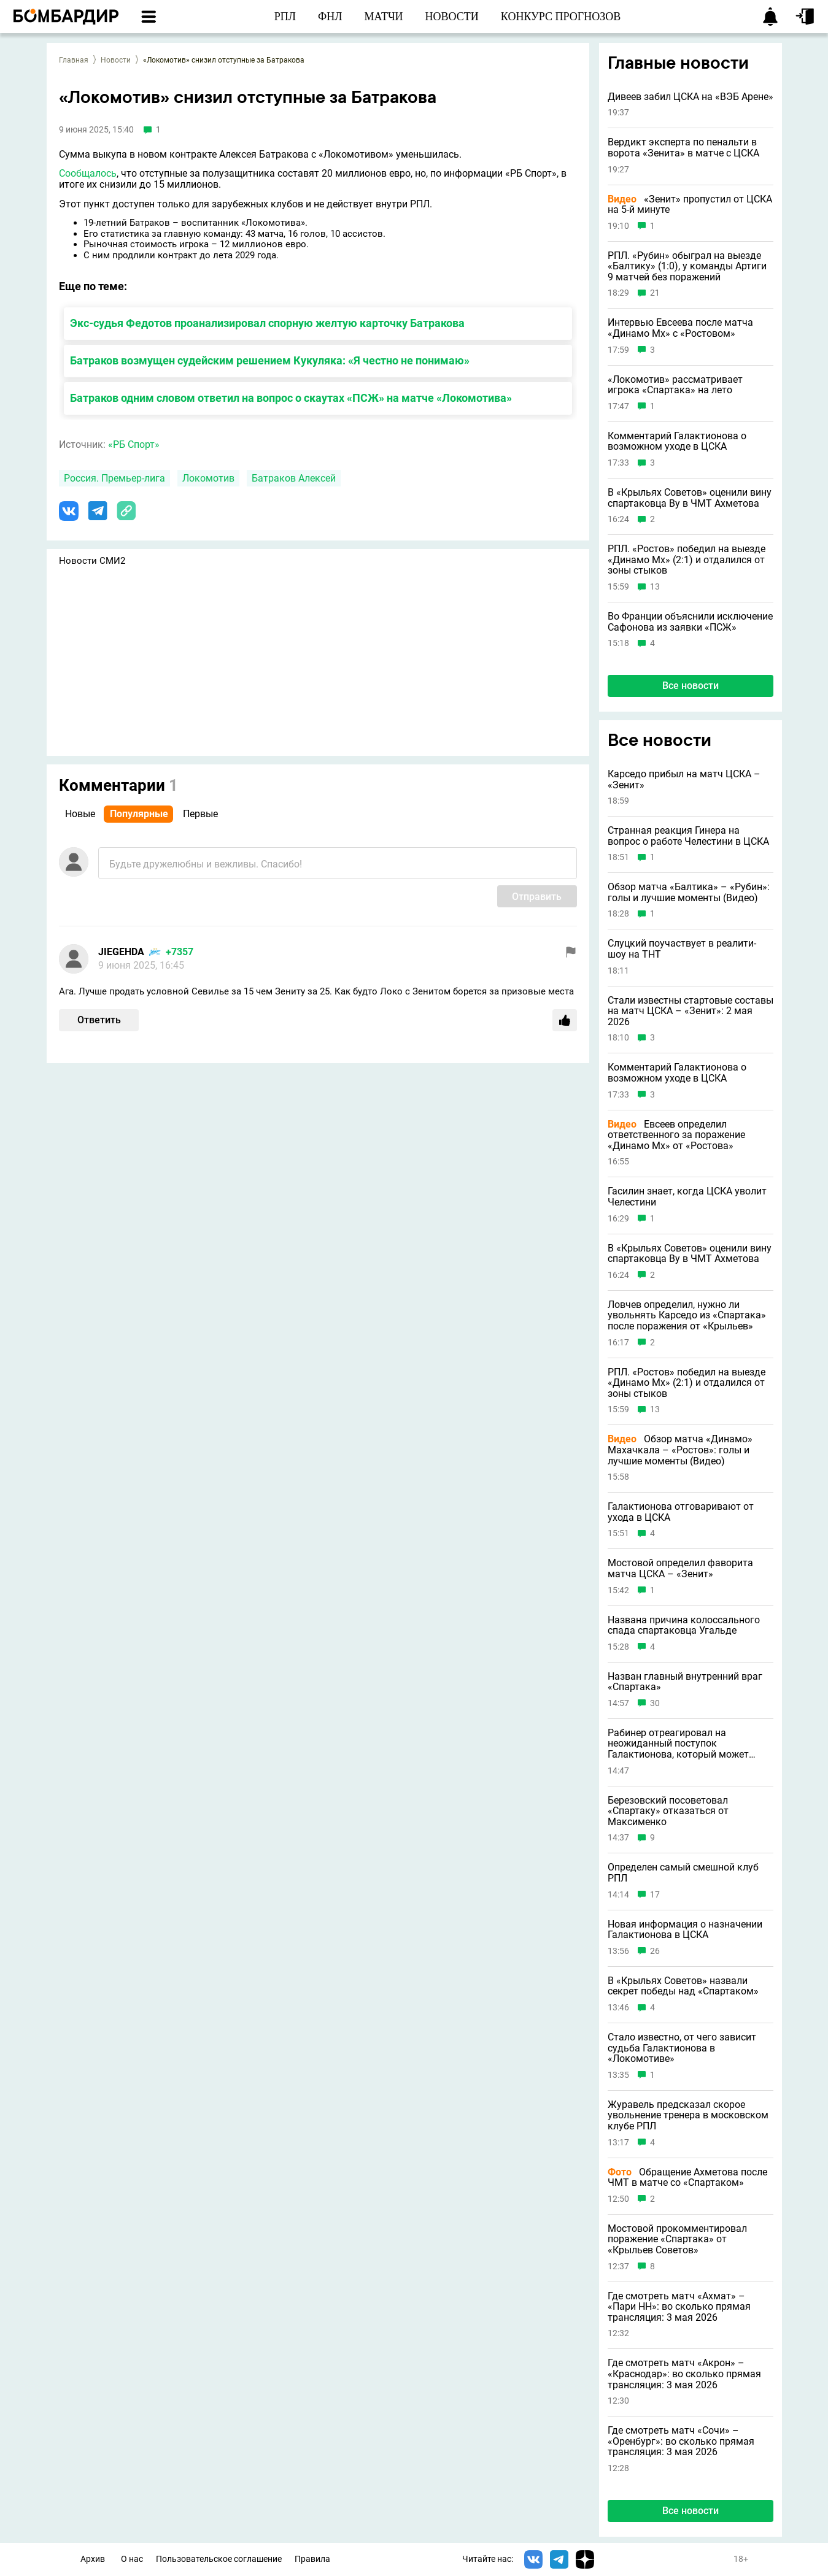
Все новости (690, 685)
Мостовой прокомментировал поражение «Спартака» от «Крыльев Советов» (677, 2239)
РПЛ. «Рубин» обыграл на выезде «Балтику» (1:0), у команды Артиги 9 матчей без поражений (687, 266)
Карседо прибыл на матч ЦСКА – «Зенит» (684, 779)
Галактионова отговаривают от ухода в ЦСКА (681, 1512)
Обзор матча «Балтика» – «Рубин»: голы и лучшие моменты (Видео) (689, 892)
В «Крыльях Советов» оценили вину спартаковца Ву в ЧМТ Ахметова (690, 498)
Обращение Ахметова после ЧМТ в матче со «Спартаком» (687, 2177)
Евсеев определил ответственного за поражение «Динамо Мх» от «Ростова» (676, 1135)
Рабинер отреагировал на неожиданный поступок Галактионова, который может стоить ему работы (678, 1744)
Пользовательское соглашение (219, 2559)
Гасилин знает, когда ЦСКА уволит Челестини (687, 1196)
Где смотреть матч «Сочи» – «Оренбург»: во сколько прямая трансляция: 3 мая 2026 (681, 2441)
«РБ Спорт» (134, 444)
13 (655, 586)
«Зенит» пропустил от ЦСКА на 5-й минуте (690, 204)
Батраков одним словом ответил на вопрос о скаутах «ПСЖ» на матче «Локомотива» (291, 397)
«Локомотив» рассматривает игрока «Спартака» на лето (675, 385)
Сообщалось (88, 173)
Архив (92, 2559)
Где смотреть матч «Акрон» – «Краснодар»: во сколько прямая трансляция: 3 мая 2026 (684, 2374)
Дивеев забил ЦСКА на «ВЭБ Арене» (690, 96)
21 (655, 293)
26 (655, 1951)
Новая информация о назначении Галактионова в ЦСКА (685, 1929)
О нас (132, 2559)
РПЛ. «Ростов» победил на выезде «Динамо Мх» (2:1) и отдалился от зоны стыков (686, 560)
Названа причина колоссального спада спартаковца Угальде (684, 1625)
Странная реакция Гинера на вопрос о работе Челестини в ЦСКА (688, 836)
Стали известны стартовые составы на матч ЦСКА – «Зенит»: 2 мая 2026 (690, 1011)
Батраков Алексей (294, 478)
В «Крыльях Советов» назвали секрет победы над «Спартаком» (683, 1986)
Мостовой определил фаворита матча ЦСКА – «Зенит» (680, 1568)
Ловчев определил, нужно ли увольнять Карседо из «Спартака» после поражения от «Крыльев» (687, 1315)
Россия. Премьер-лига (114, 478)
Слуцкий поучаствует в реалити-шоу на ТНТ (682, 948)
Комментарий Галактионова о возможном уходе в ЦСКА (677, 441)
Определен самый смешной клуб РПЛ (683, 1872)
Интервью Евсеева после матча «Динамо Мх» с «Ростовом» (680, 328)
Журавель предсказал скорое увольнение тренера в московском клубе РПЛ (688, 2115)
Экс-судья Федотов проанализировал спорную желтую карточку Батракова (267, 323)
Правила (312, 2559)
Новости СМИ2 (92, 560)
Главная (73, 60)
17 (655, 1894)
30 (655, 1703)
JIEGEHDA (121, 952)
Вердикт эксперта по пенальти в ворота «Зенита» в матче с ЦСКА (683, 147)
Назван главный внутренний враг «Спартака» (685, 1682)
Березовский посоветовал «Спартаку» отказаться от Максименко (668, 1811)
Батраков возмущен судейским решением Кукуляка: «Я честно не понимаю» (270, 360)
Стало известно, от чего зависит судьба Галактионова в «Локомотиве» (682, 2048)
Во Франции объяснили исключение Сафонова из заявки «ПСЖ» (690, 621)
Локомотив (208, 478)
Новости (116, 60)
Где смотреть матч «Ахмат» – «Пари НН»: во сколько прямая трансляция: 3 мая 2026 (679, 2307)
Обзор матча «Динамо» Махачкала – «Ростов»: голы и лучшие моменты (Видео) (680, 1450)
